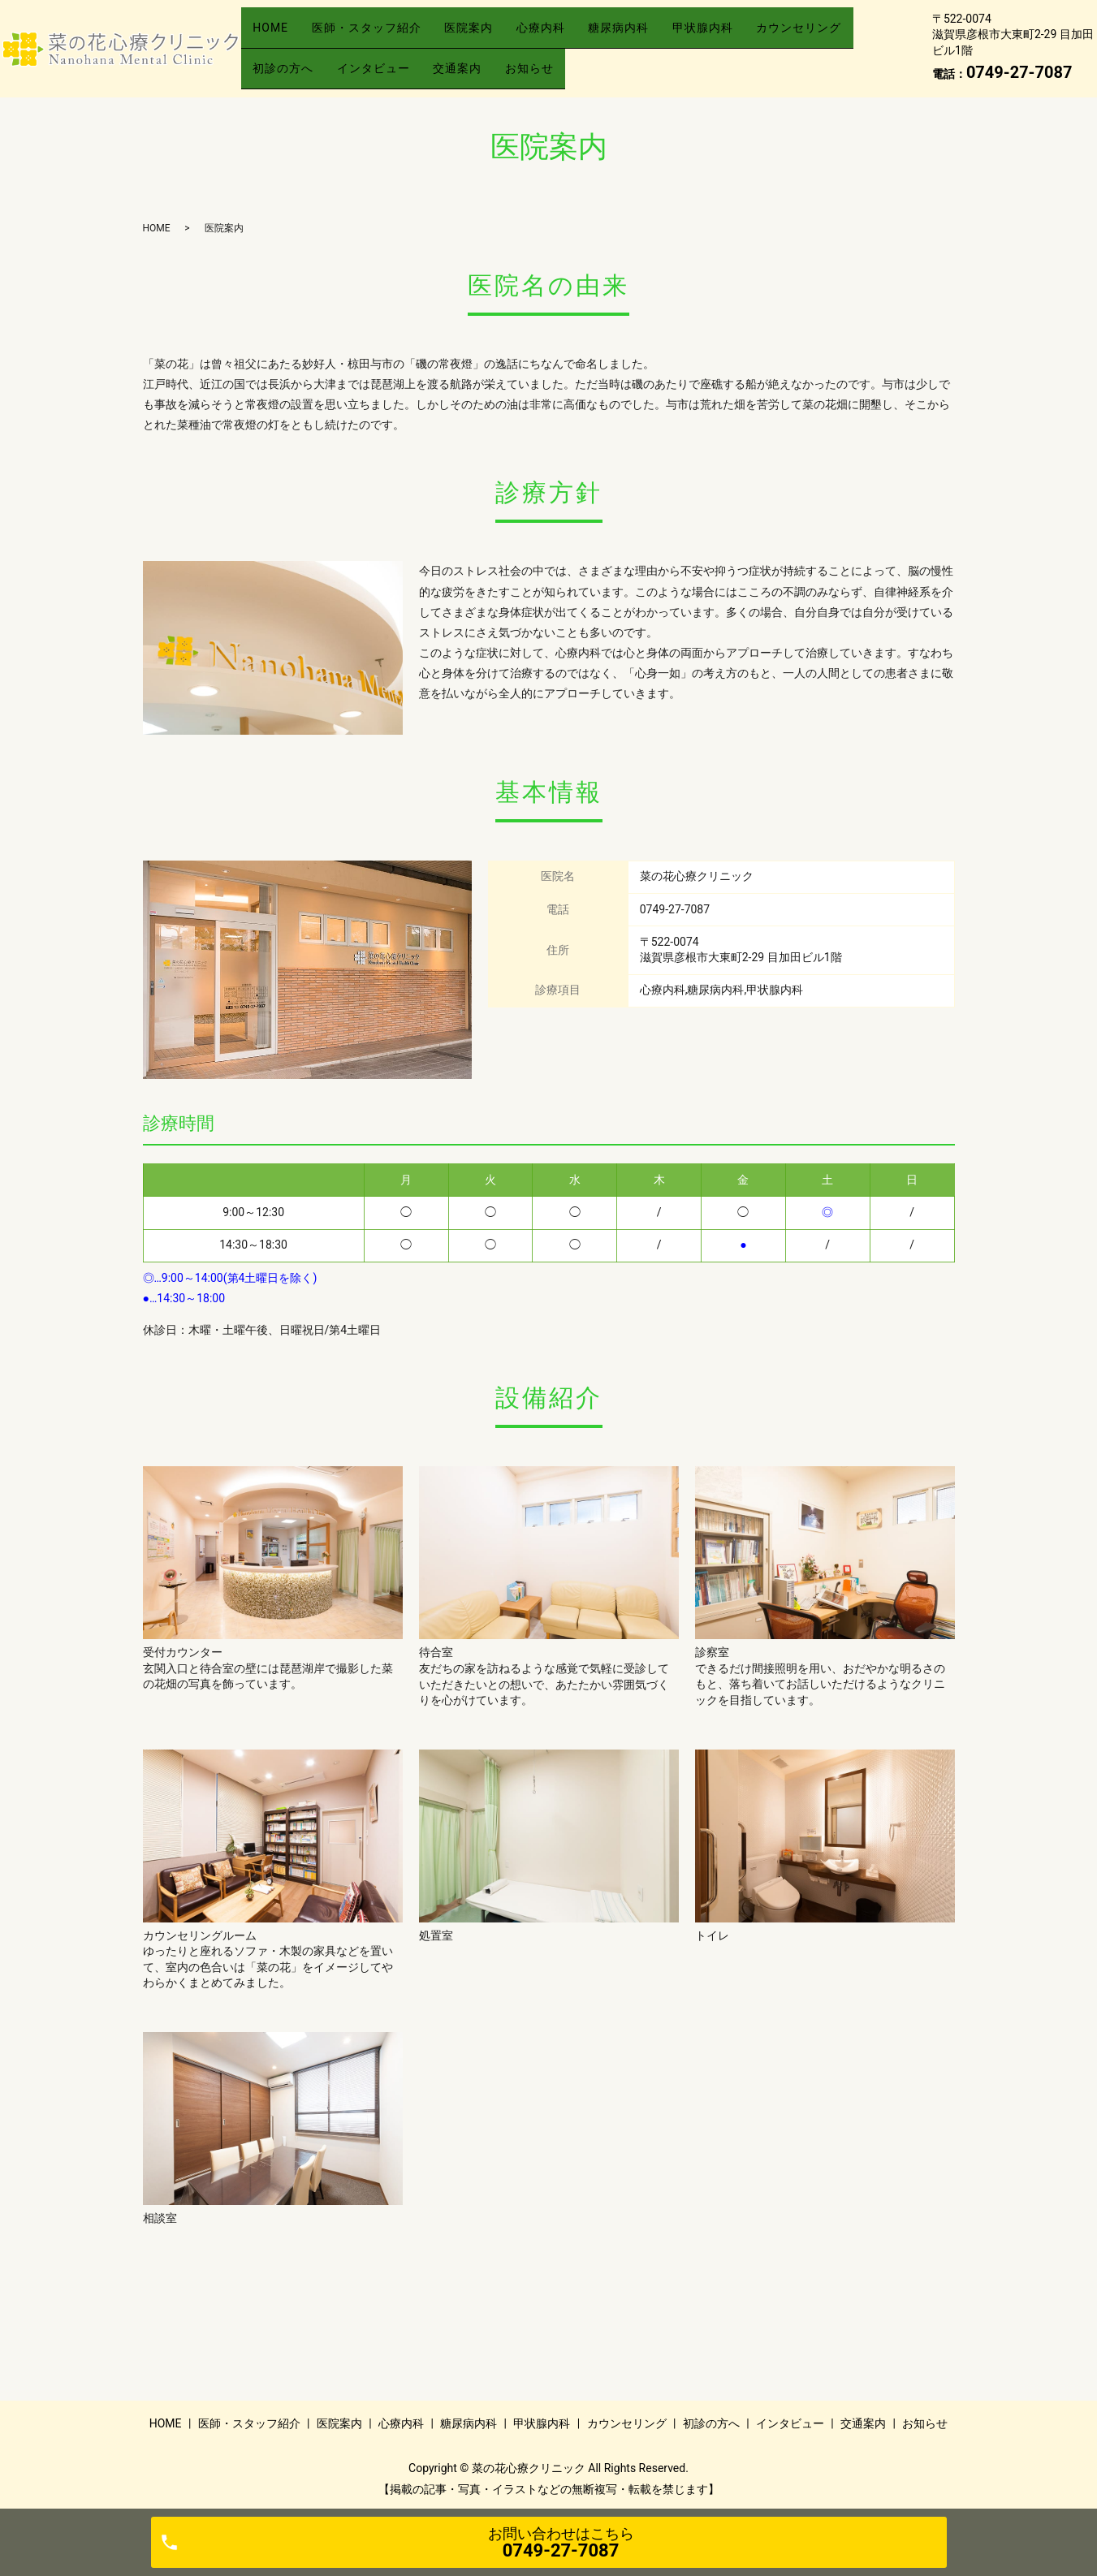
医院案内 (496, 34)
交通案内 (604, 60)
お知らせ (687, 60)
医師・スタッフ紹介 (383, 34)
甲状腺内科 (762, 34)
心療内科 (579, 34)
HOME (276, 34)
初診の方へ (408, 60)
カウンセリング (300, 60)
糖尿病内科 (667, 34)
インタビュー (509, 60)
